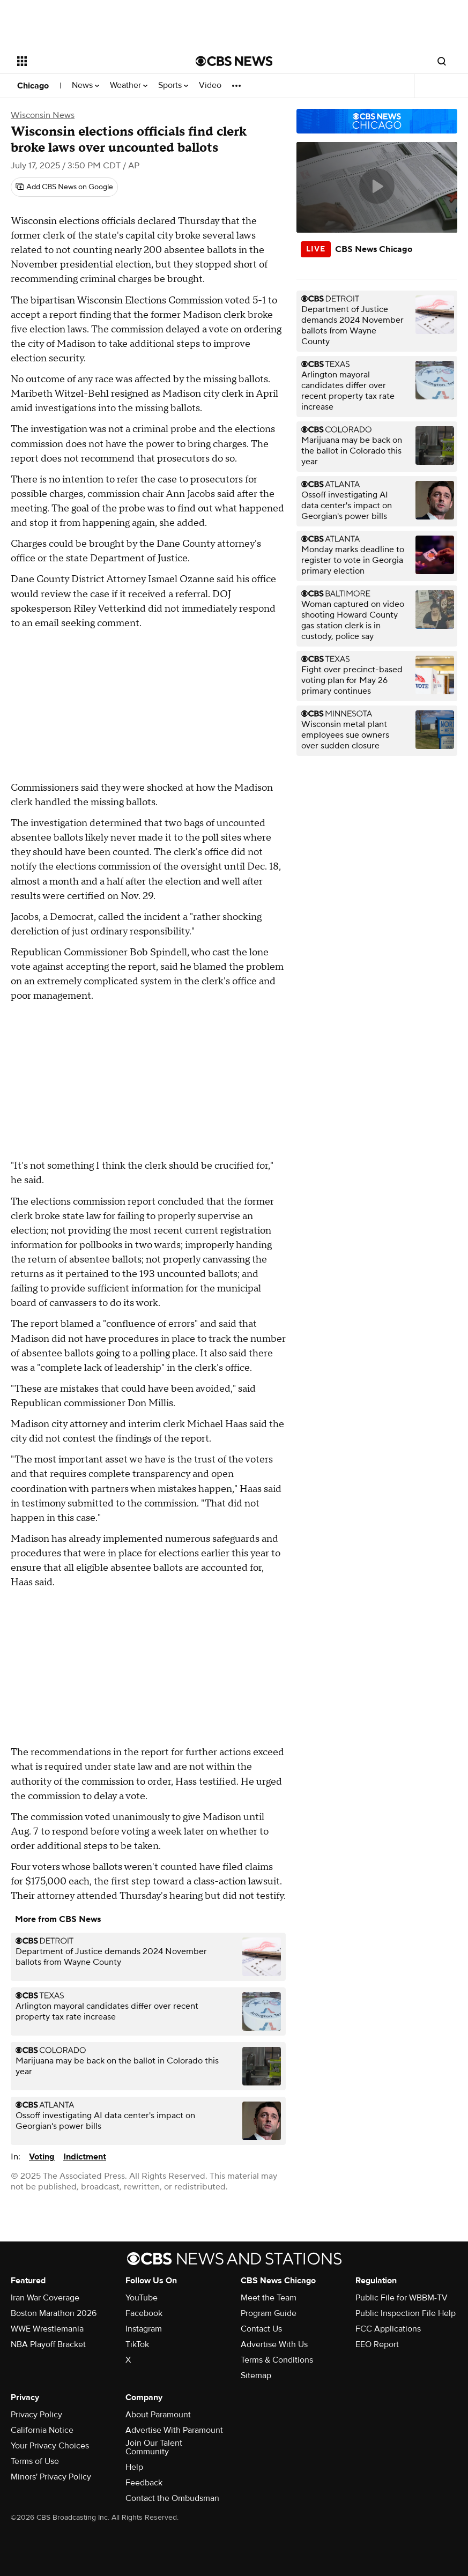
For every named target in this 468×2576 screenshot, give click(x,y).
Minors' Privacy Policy (51, 2477)
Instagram (143, 2329)
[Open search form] (442, 61)
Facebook (143, 2313)
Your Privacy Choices (50, 2445)
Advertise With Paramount (174, 2430)
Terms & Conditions (277, 2360)
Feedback (143, 2482)
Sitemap (256, 2375)
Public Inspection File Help (405, 2313)
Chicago (33, 85)
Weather (128, 85)
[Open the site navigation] (89, 61)
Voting (42, 2156)
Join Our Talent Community (153, 2447)
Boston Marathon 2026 (53, 2313)
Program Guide (268, 2313)
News (85, 85)
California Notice (42, 2430)
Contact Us (261, 2329)
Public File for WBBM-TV (401, 2297)
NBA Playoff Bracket (48, 2344)
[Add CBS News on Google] (64, 187)
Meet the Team (268, 2297)
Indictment (84, 2156)
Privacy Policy (36, 2414)
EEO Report (377, 2344)
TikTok (137, 2344)
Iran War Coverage (45, 2297)
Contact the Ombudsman (172, 2498)
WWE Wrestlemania (47, 2329)
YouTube (141, 2297)
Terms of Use (35, 2461)
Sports (173, 85)
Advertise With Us (274, 2344)
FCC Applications (388, 2329)
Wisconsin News (43, 115)
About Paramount (158, 2414)
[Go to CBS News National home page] (234, 61)
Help (134, 2467)
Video (210, 85)
